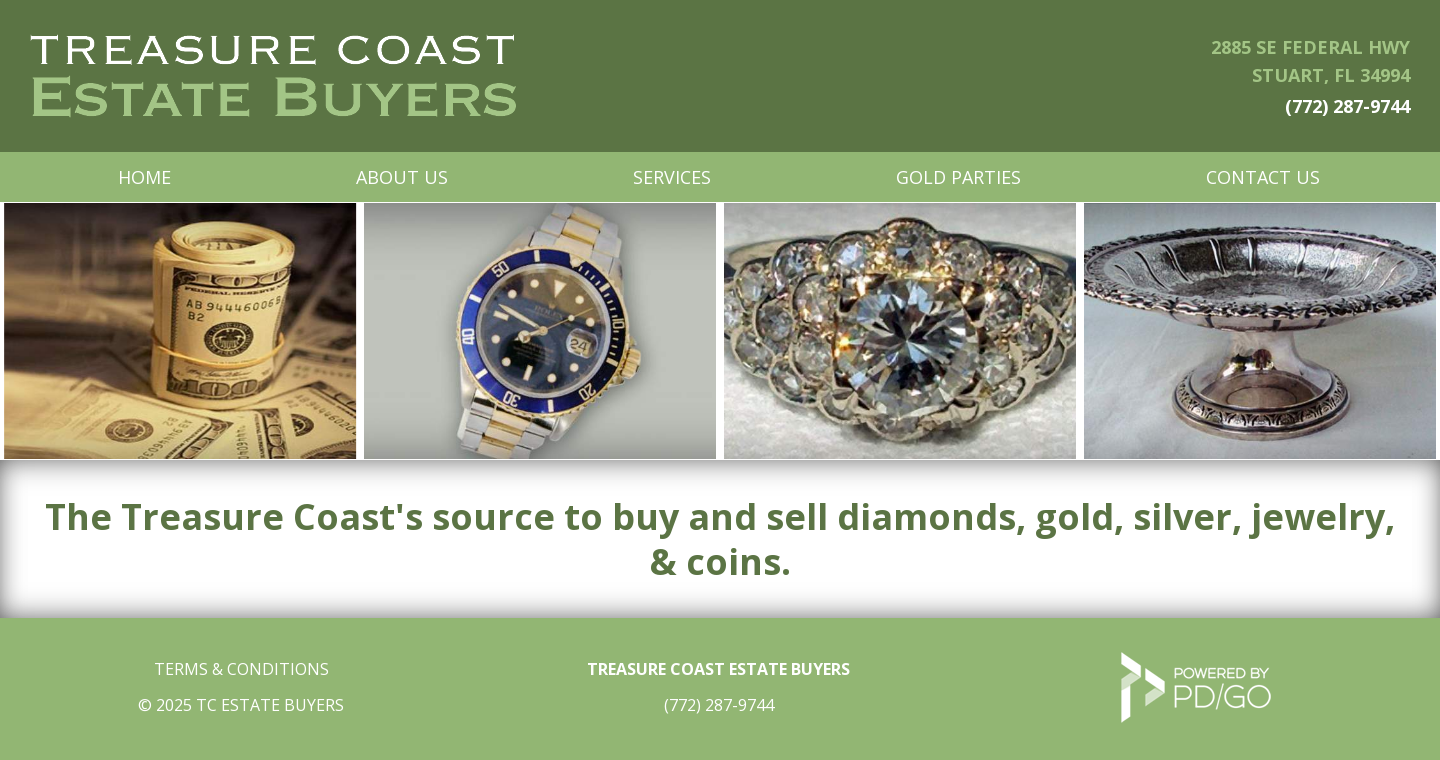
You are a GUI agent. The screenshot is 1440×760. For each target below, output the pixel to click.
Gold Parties (958, 177)
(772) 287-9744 (1347, 106)
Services (672, 177)
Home (144, 177)
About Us (402, 177)
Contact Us (1263, 177)
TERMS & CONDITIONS (241, 669)
